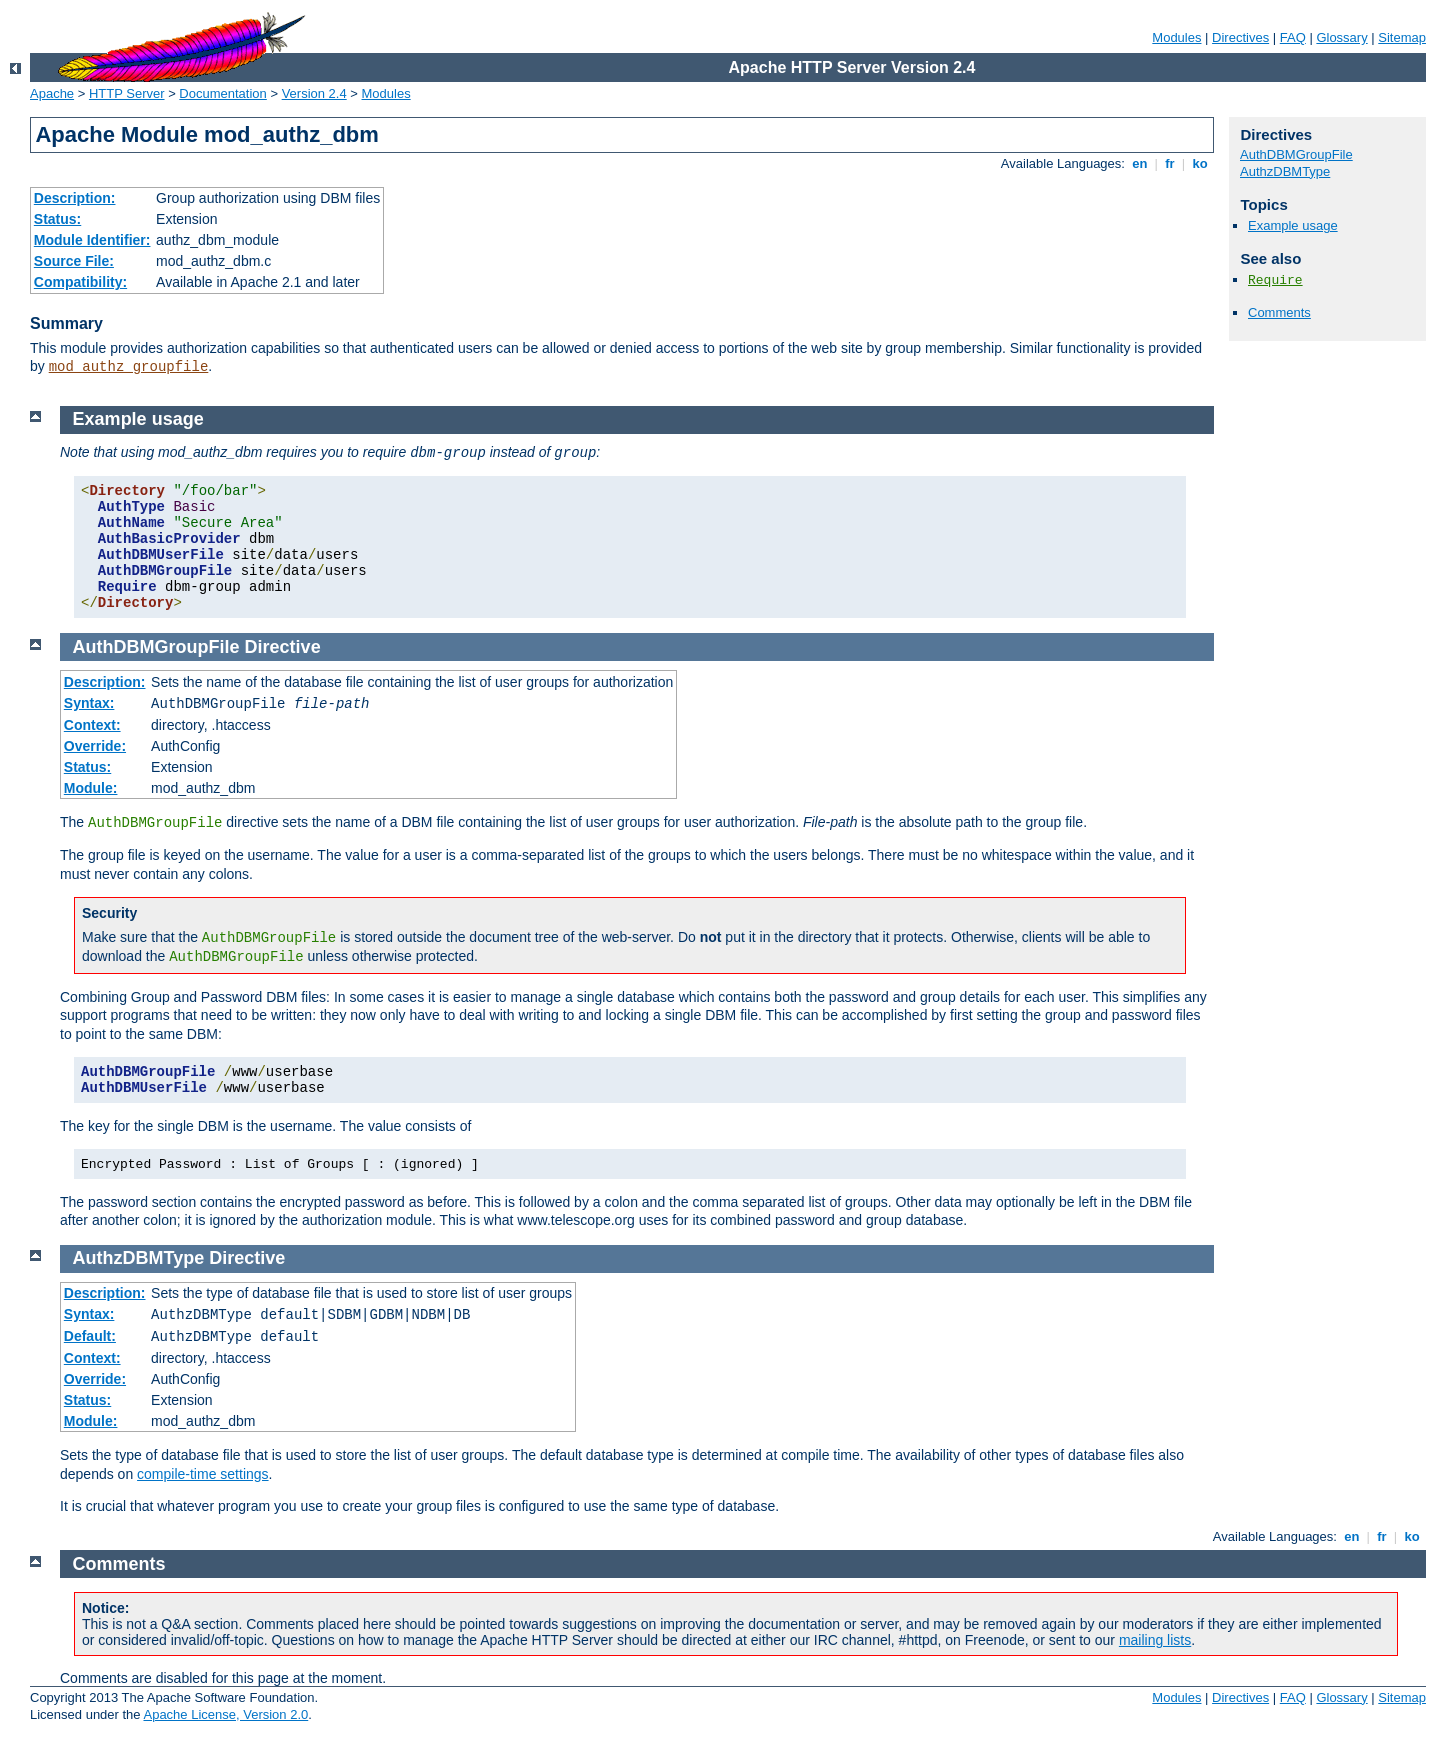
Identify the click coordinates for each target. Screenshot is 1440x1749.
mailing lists (1155, 1640)
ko (1200, 163)
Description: (75, 198)
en (1140, 163)
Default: (90, 1336)
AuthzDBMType (1285, 171)
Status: (57, 219)
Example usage (1293, 225)
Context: (92, 725)
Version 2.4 (314, 93)
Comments (1279, 312)
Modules (1176, 37)
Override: (95, 746)
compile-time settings (203, 1474)
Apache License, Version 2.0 (225, 1714)
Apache (52, 93)
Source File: (74, 261)
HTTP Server (127, 93)
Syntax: (89, 703)
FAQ (1293, 37)
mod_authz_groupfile (129, 367)
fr (1170, 163)
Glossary (1341, 37)
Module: (91, 788)
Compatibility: (80, 282)
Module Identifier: (92, 240)
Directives (1240, 37)
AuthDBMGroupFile (1296, 154)
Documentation (222, 93)
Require (1275, 280)
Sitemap (1402, 37)
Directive (283, 647)
